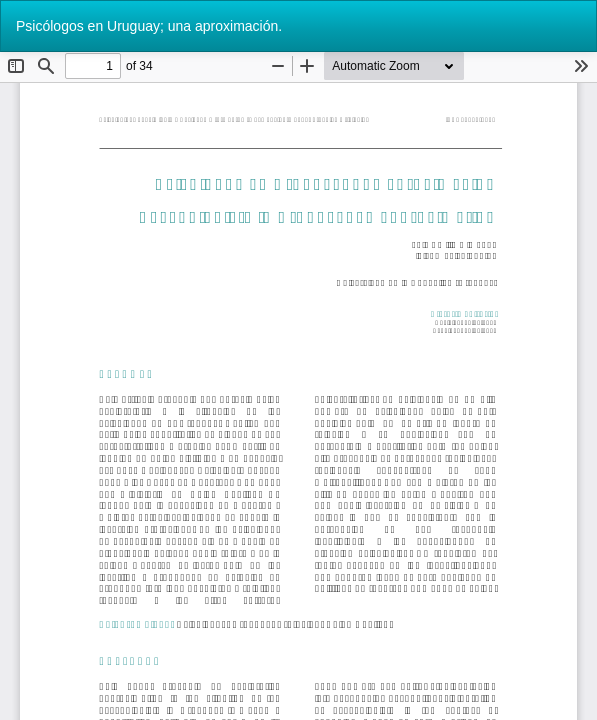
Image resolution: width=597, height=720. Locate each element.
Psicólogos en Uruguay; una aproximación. (149, 26)
